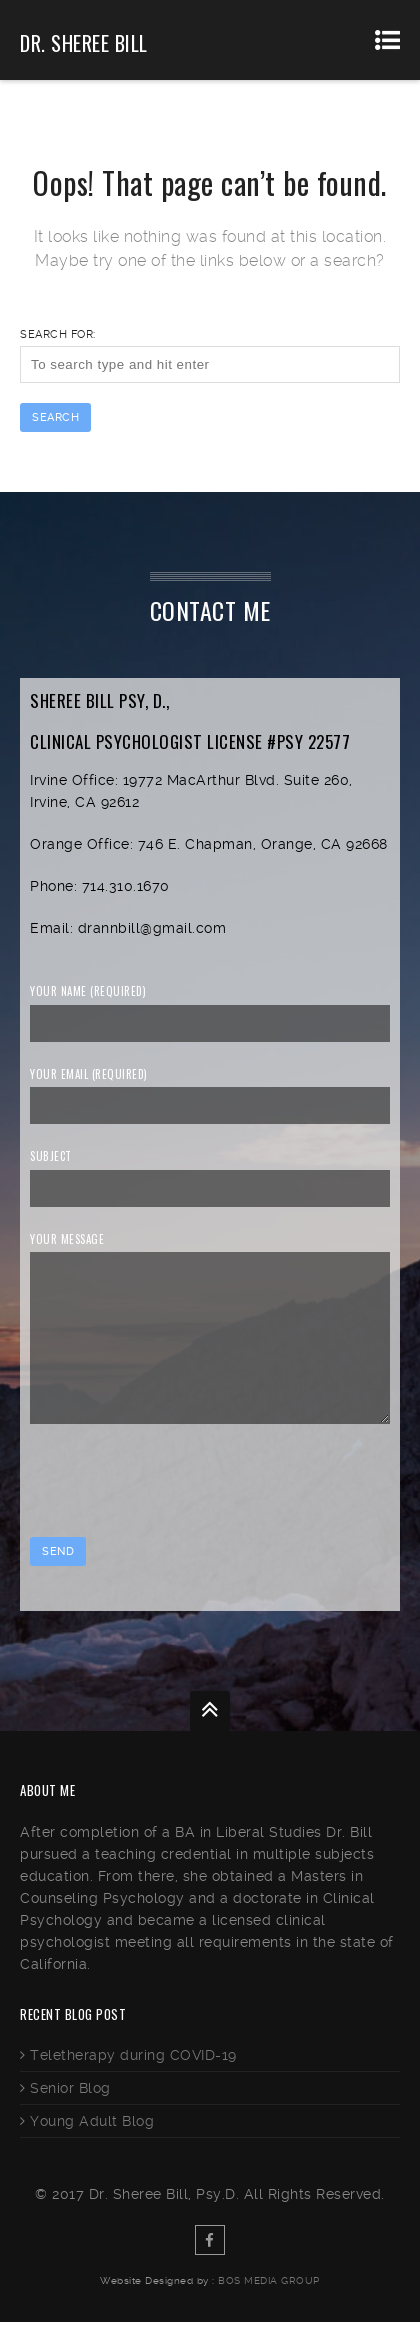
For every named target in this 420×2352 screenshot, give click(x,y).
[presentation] (182, 1513)
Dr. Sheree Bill (84, 43)
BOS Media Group (269, 2310)
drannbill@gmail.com (152, 928)
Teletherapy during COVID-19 (133, 2085)
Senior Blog (70, 2118)
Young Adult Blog (92, 2151)
